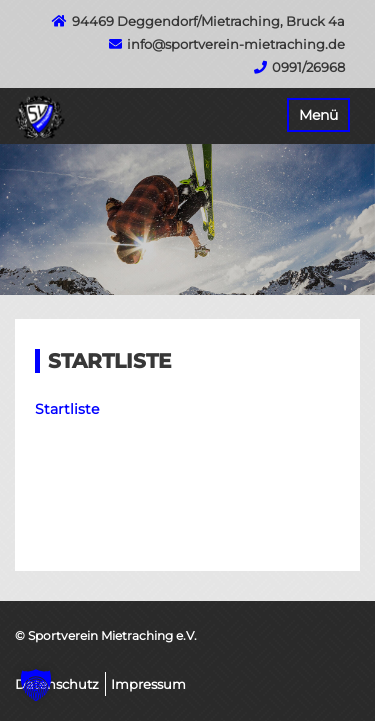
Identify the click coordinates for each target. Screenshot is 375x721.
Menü (318, 115)
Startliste (67, 409)
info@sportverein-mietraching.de (236, 44)
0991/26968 (308, 67)
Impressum (148, 684)
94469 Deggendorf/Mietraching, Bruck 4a (208, 21)
